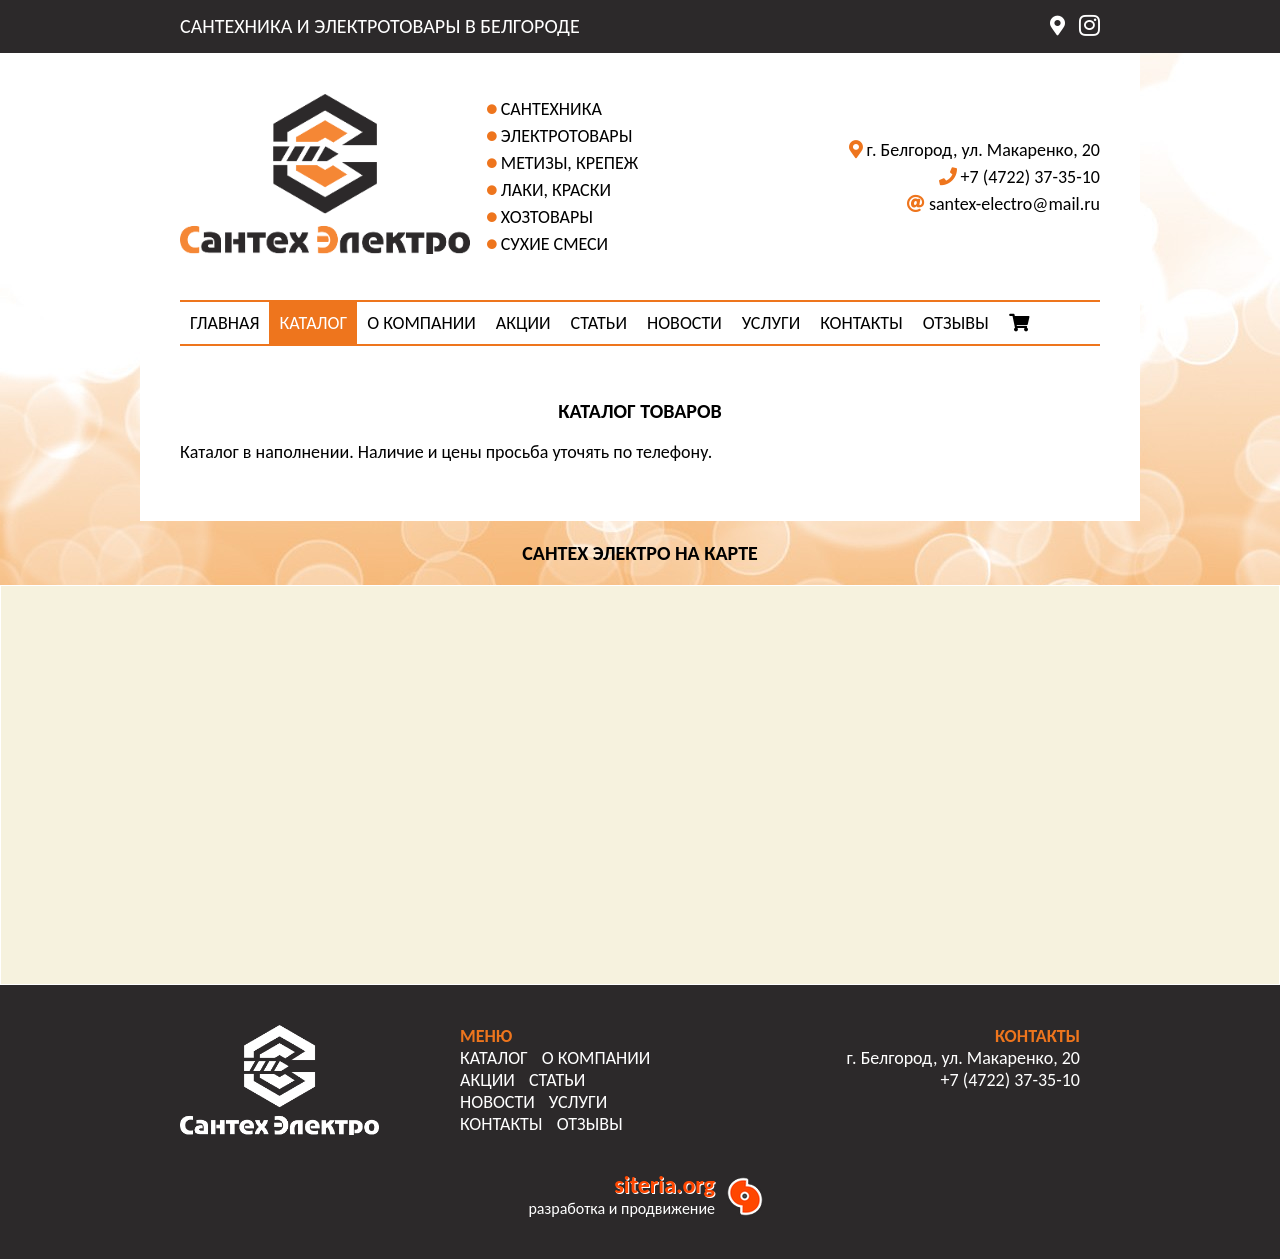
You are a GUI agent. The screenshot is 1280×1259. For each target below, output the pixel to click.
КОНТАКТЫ (861, 323)
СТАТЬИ (599, 323)
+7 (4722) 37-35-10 (1030, 177)
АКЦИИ (523, 323)
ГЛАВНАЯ (224, 323)
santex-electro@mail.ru (1014, 204)
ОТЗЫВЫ (956, 323)
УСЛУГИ (771, 323)
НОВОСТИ (684, 323)
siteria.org (664, 1184)
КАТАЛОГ (313, 323)
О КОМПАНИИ (421, 323)
